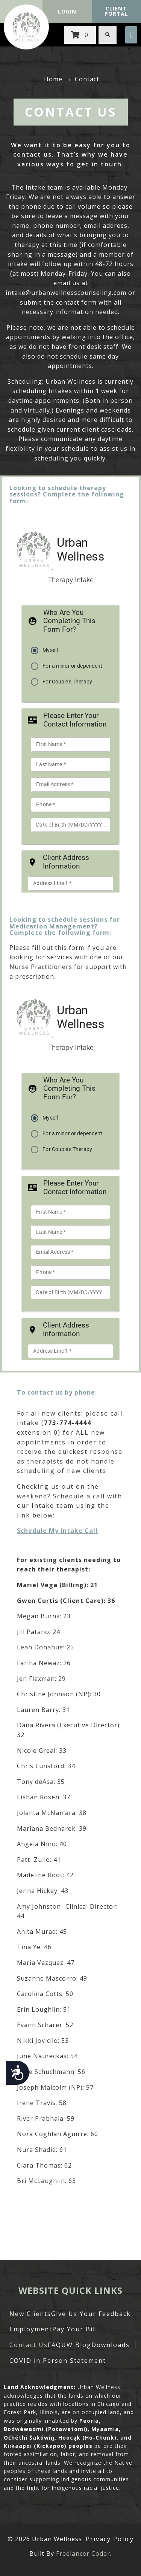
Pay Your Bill (74, 2329)
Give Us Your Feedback (91, 2314)
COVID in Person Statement (57, 2360)
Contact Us (28, 2345)
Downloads (110, 2345)
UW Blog (76, 2345)
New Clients (30, 2314)
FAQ (54, 2345)
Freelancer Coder (83, 2553)
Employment (30, 2329)
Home (53, 79)
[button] (131, 34)
